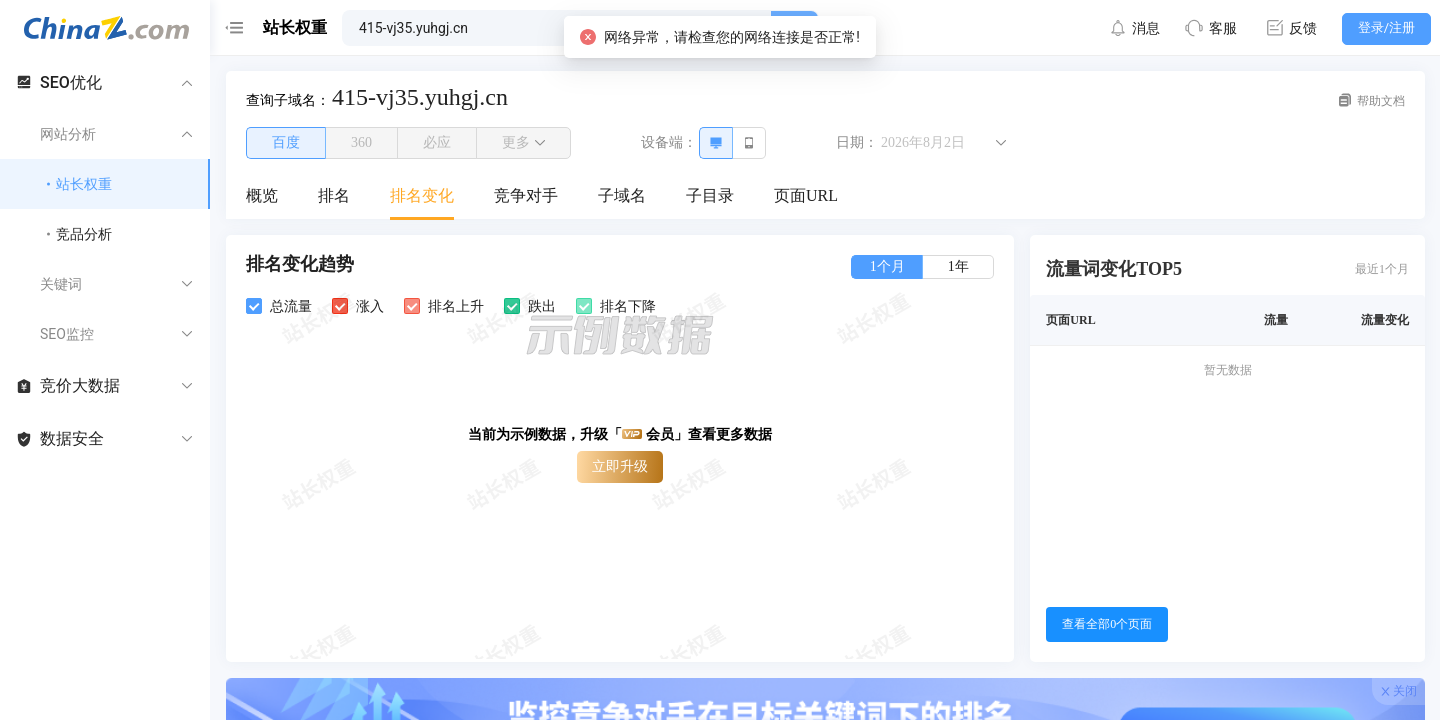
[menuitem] (262, 197)
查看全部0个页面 (1107, 624)
